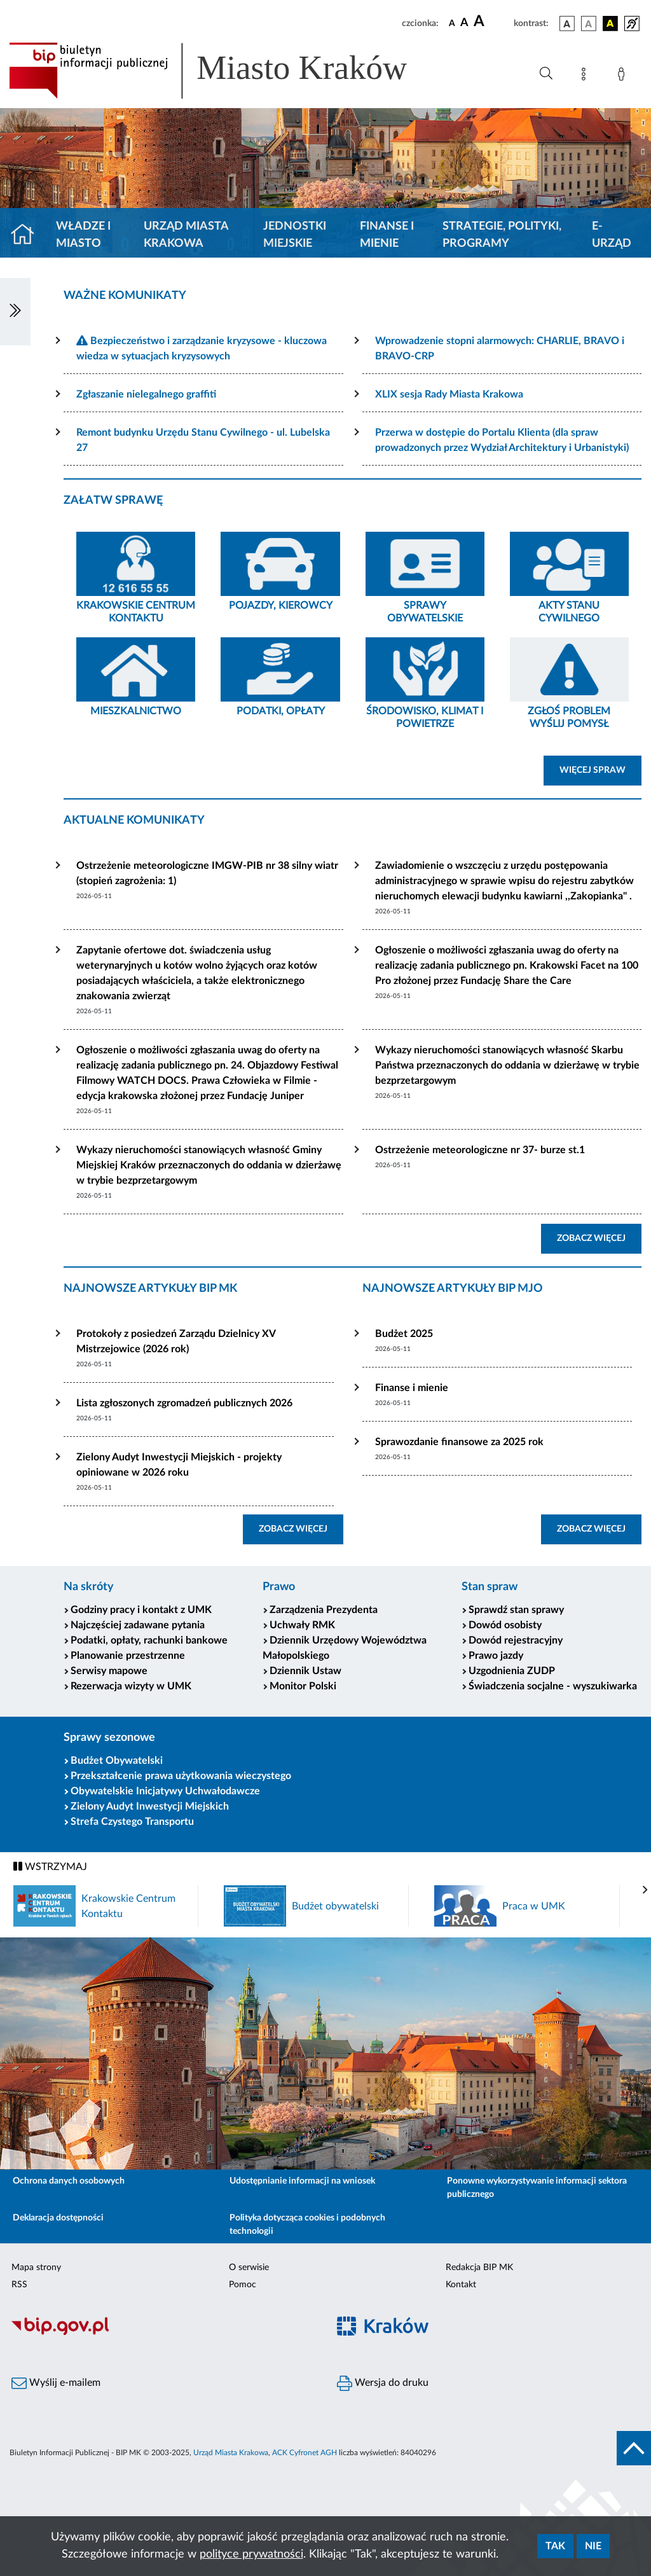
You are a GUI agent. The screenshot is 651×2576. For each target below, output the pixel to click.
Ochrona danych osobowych (69, 2181)
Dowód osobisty (505, 1625)
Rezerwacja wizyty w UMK (131, 1686)
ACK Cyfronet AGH (304, 2452)
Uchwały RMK (302, 1625)
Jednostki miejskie (294, 235)
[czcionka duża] (491, 21)
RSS (19, 2284)
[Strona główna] (28, 235)
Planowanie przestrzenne (128, 1656)
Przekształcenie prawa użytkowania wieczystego (181, 1776)
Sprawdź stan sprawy (516, 1610)
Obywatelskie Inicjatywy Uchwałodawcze (165, 1791)
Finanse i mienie (387, 235)
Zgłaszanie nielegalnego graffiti (146, 394)
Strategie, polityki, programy (501, 235)
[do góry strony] (634, 2448)
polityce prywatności (251, 2554)
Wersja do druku (382, 2383)
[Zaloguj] (623, 76)
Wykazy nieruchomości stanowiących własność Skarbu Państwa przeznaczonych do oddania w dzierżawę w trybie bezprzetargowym (507, 1065)
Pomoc (242, 2284)
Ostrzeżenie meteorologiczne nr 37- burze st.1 (480, 1150)
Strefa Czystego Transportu (132, 1822)
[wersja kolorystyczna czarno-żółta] (610, 23)
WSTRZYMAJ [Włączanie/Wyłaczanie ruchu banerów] (50, 1866)
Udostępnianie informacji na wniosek (302, 2181)
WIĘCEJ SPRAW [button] (600, 769)
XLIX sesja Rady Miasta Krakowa (449, 394)
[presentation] (645, 1890)
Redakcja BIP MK (479, 2267)
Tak (555, 2546)
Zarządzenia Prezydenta (324, 1610)
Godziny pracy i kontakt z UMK (141, 1610)
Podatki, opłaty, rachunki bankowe (149, 1640)
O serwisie (249, 2267)
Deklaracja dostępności (58, 2217)
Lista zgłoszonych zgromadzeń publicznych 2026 (184, 1403)
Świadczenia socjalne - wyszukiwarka (553, 1686)
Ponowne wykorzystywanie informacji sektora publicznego (537, 2188)
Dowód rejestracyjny (516, 1640)
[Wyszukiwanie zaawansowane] (546, 73)
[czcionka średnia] (464, 23)
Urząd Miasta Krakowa (186, 235)
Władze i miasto (83, 235)
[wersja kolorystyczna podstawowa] (567, 23)
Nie (593, 2546)
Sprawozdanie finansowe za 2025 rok (459, 1442)
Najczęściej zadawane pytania (138, 1625)
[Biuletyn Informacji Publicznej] (163, 2333)
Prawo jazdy (496, 1656)
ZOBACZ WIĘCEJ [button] (599, 1237)
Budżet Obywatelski (117, 1760)
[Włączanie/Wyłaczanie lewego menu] (15, 311)
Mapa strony (36, 2267)
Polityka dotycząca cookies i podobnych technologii (307, 2224)
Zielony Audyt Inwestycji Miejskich (150, 1806)
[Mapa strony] (586, 76)
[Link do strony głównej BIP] (226, 71)
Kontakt (461, 2284)
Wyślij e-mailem (55, 2383)
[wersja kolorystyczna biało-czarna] (588, 23)
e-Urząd (611, 235)
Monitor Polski (303, 1686)
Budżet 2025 (404, 1334)
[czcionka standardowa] (452, 23)
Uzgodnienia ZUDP (512, 1671)
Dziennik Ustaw (305, 1671)
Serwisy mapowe (109, 1671)
